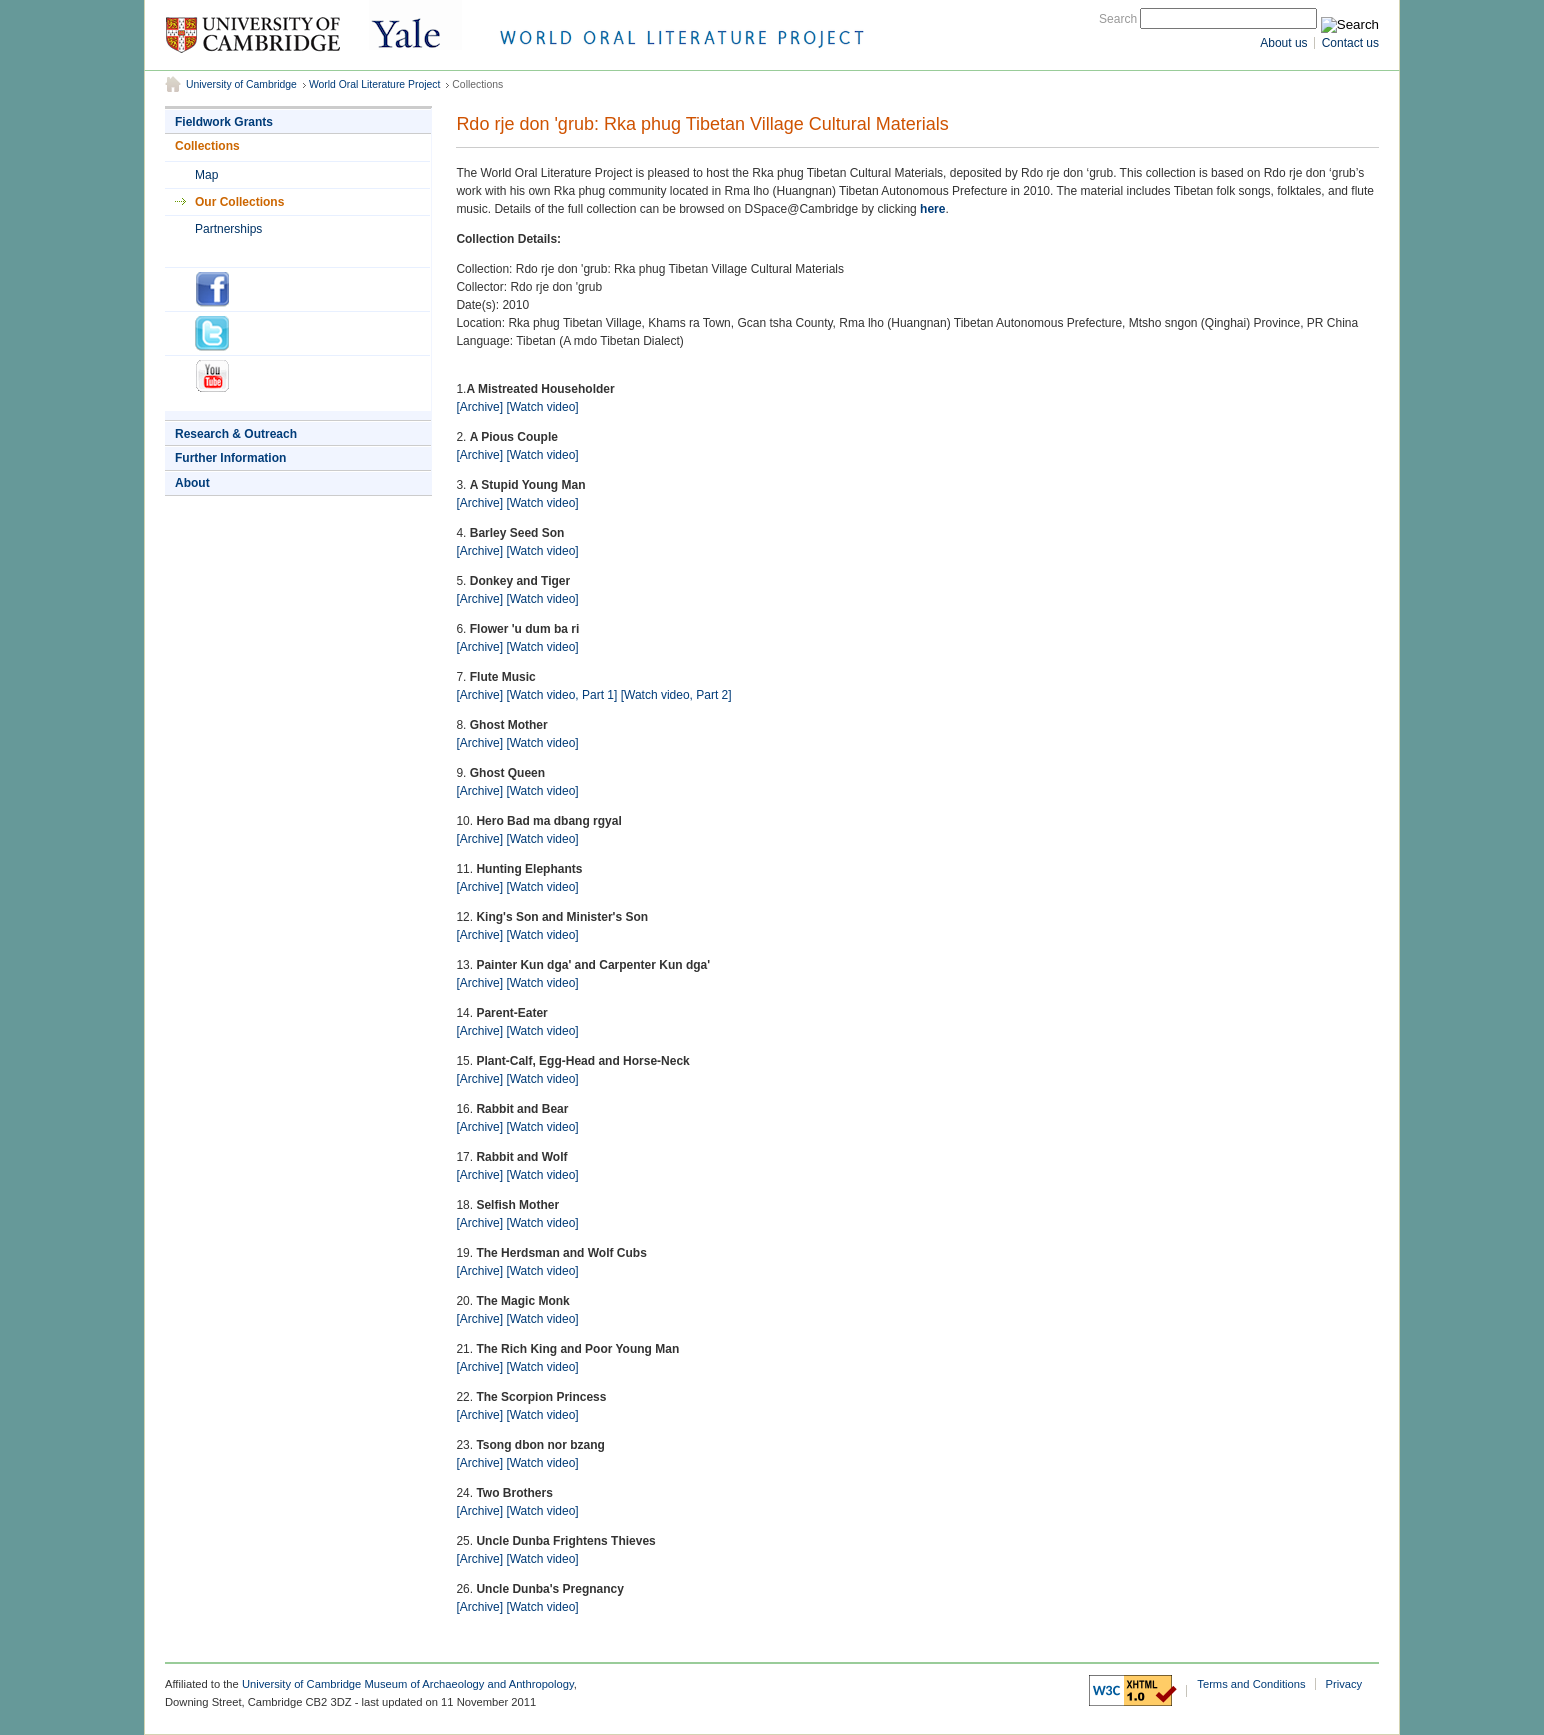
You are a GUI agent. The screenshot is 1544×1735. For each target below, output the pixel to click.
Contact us (1350, 43)
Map (206, 175)
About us (1283, 43)
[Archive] (479, 407)
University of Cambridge (241, 84)
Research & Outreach (236, 434)
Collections (207, 146)
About (192, 483)
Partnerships (228, 229)
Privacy (1344, 1684)
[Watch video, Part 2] (676, 695)
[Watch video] (542, 407)
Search (1118, 19)
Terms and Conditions (1251, 1684)
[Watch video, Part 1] (561, 695)
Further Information (230, 458)
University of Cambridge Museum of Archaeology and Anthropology (408, 1684)
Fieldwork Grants (224, 122)
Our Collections (239, 202)
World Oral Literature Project (374, 84)
